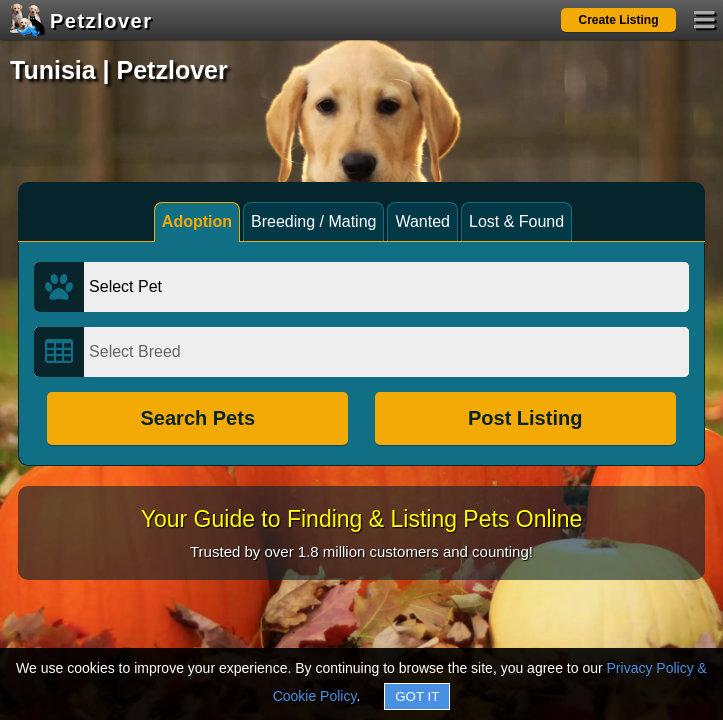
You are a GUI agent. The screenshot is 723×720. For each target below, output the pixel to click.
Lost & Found (516, 221)
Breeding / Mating (313, 221)
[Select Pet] (386, 287)
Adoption (197, 221)
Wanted (422, 221)
